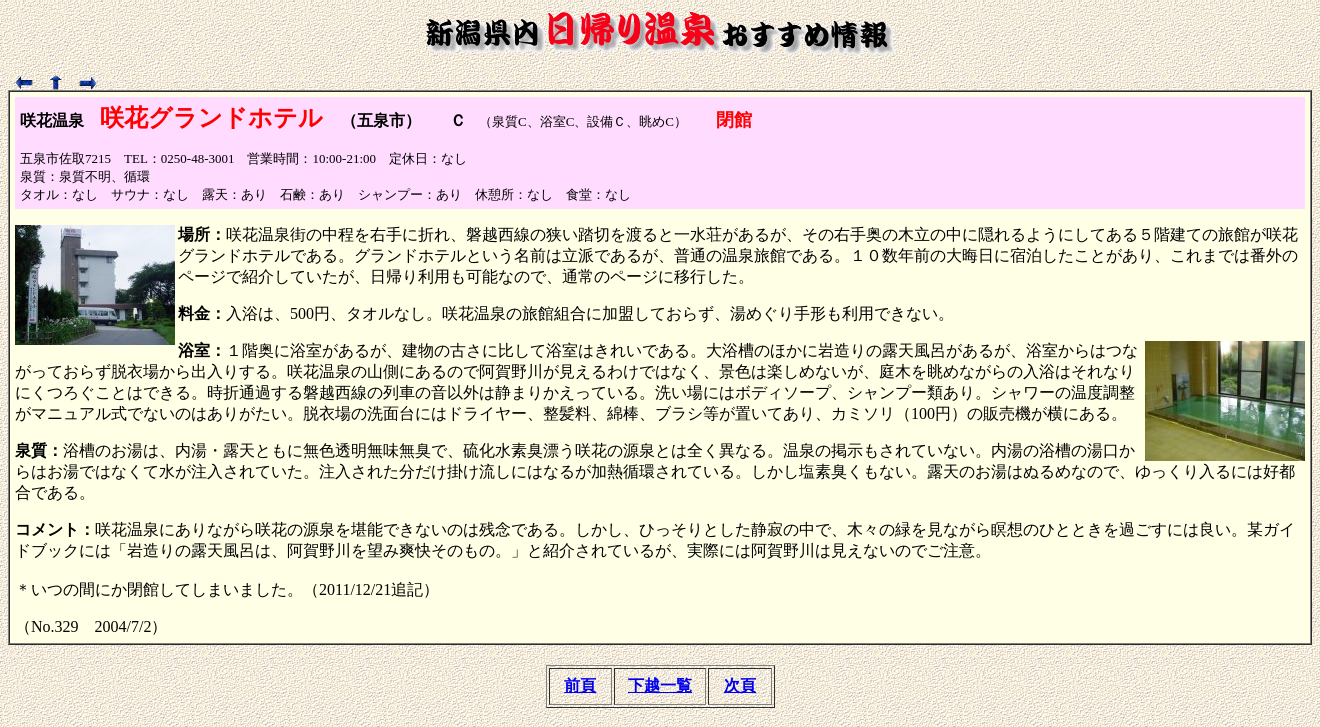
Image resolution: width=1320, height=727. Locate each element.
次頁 (740, 685)
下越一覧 (660, 685)
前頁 (580, 685)
